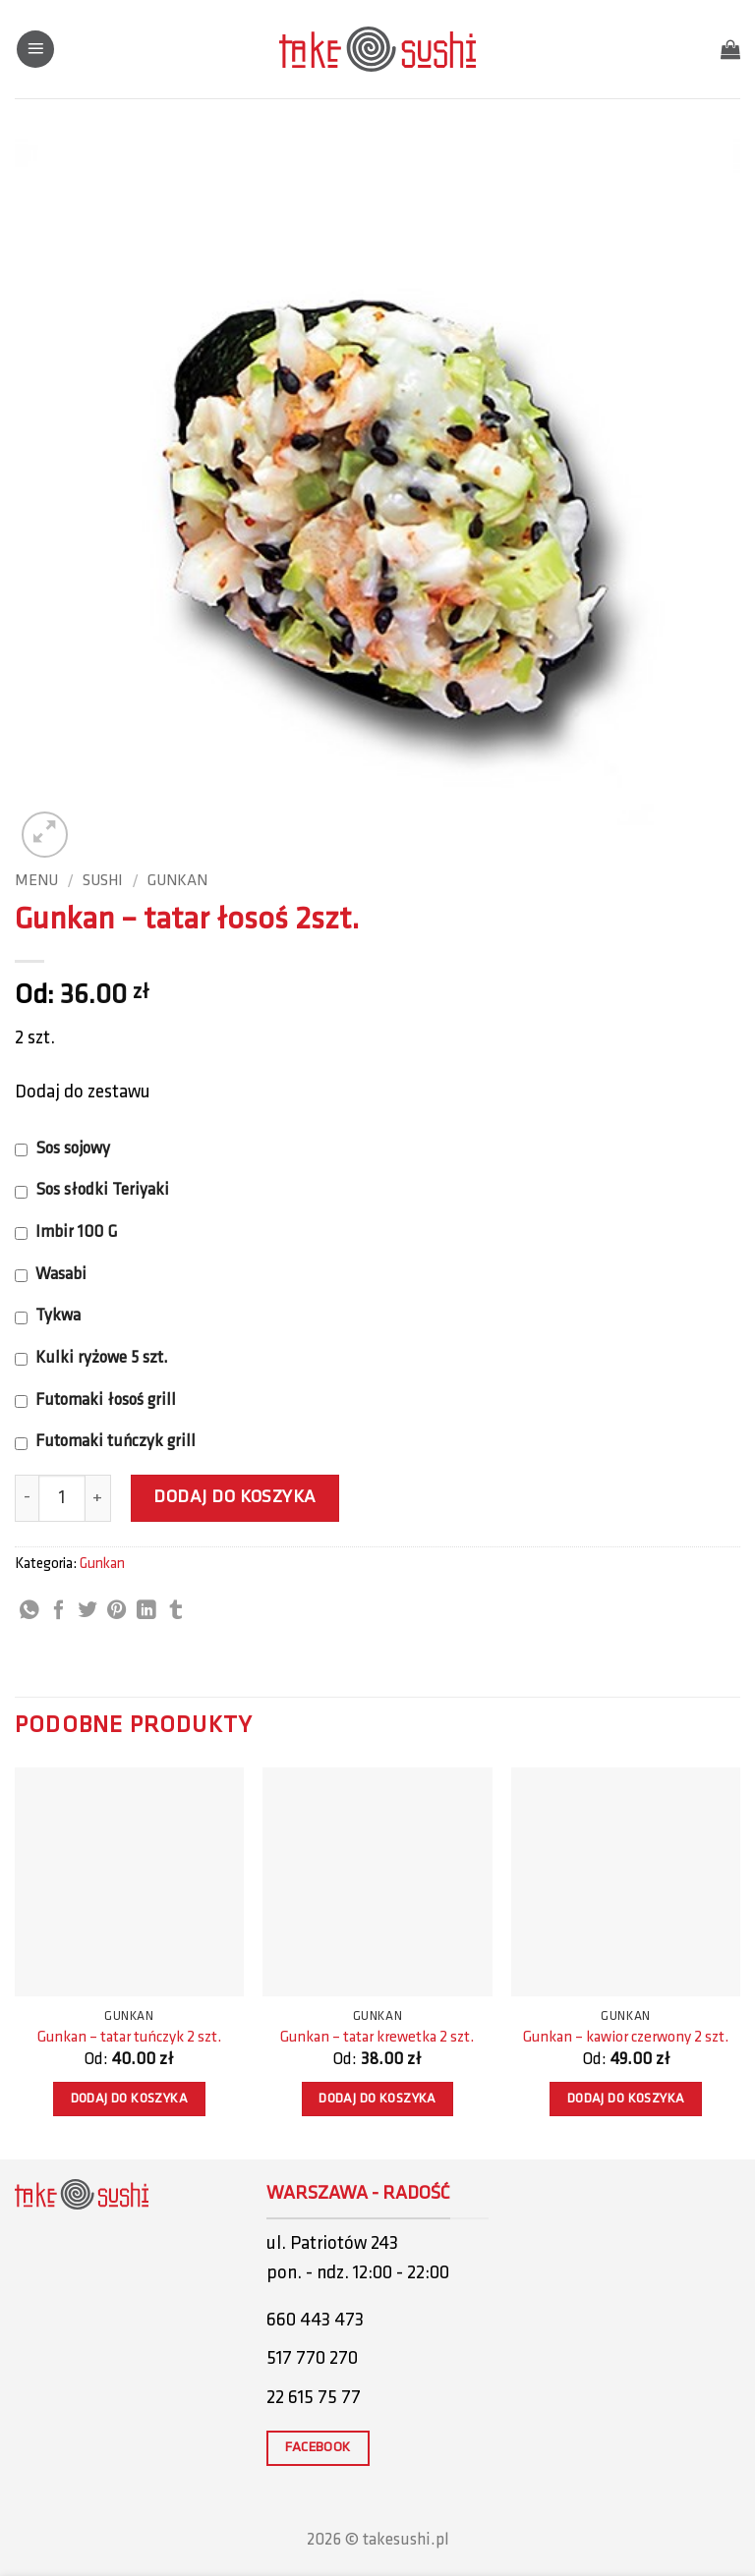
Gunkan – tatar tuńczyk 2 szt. (129, 2037)
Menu (36, 881)
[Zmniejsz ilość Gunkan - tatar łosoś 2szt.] (26, 1498)
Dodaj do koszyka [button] (130, 2099)
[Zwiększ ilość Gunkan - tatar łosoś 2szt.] (98, 1498)
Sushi (103, 881)
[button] (35, 49)
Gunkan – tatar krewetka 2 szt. (377, 2037)
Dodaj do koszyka (235, 1497)
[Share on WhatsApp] (29, 1611)
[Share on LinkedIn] (146, 1611)
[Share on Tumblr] (176, 1611)
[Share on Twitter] (87, 1611)
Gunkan (177, 881)
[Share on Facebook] (59, 1611)
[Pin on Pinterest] (117, 1611)
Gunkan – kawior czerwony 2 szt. (625, 2037)
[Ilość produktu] (62, 1498)
